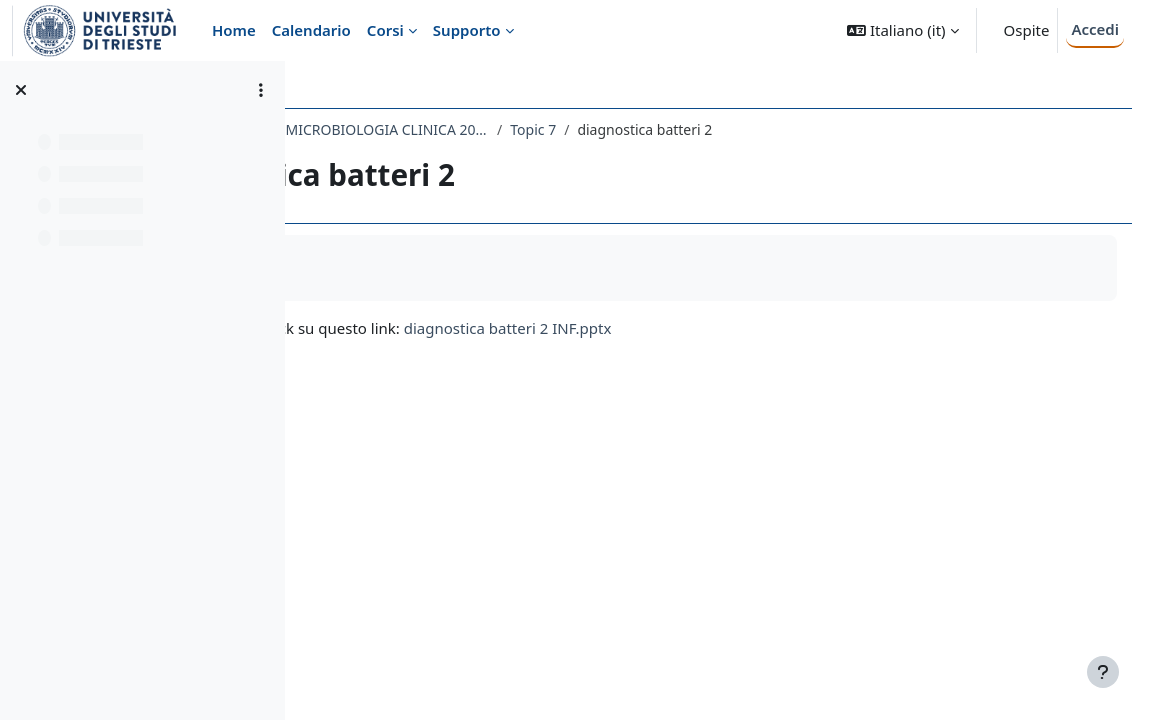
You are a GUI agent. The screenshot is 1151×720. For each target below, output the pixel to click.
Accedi (1095, 29)
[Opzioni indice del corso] (261, 90)
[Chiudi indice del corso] (21, 90)
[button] (902, 30)
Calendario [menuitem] (311, 30)
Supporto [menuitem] (467, 30)
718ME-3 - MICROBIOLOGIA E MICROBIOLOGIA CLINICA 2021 (524, 129)
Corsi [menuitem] (385, 30)
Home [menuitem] (234, 30)
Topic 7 (768, 129)
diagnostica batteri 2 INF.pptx (743, 328)
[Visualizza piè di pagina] (1103, 672)
